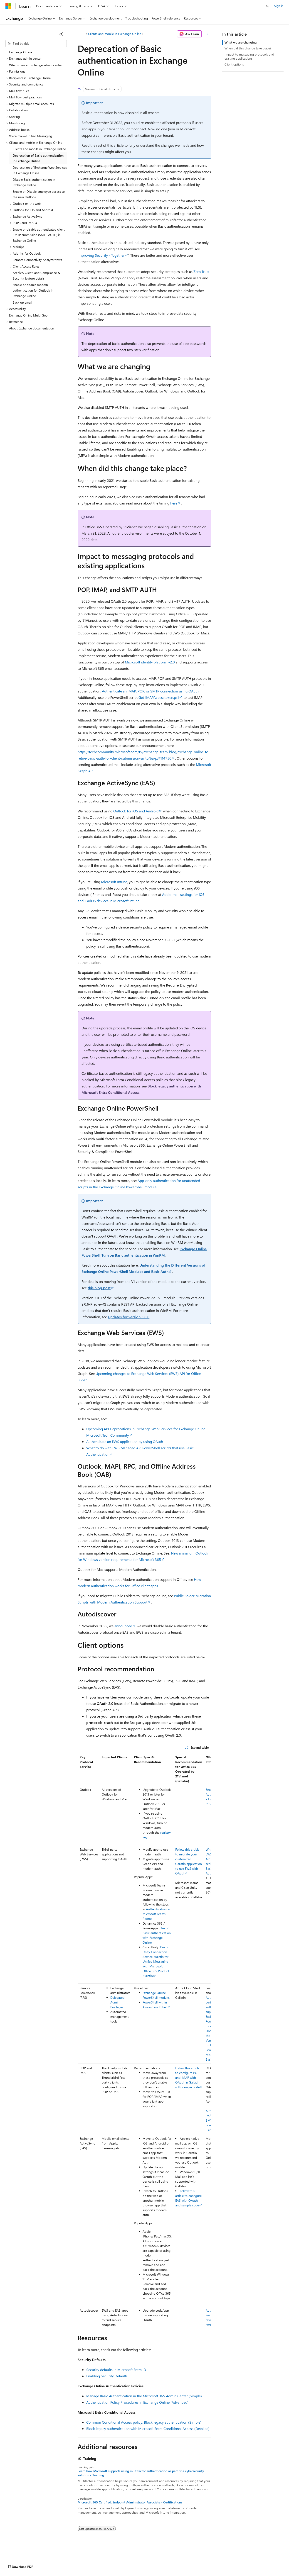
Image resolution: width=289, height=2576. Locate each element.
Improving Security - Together (101, 255)
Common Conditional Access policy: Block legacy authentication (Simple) (143, 2422)
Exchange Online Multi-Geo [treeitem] (28, 315)
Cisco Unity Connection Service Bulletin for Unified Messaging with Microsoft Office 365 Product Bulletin (156, 1961)
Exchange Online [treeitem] (20, 52)
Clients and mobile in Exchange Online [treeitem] (39, 149)
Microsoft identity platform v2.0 (150, 662)
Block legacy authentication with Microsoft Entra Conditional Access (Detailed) (148, 2428)
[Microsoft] (8, 6)
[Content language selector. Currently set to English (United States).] (26, 2551)
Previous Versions (41, 2562)
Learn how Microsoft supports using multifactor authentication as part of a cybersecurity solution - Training (141, 2473)
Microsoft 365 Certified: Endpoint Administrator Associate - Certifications (130, 2502)
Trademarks (188, 2562)
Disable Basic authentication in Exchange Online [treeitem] (34, 182)
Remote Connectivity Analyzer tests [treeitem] (37, 260)
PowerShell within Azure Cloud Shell (155, 2004)
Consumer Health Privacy (130, 2562)
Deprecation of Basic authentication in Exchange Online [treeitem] (38, 158)
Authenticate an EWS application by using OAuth (124, 1441)
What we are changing (241, 42)
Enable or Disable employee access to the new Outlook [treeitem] (39, 194)
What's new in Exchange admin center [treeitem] (35, 65)
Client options (234, 64)
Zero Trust (201, 271)
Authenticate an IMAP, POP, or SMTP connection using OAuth (150, 691)
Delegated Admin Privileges (117, 2002)
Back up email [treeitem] (22, 302)
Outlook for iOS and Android (135, 811)
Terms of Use (166, 2562)
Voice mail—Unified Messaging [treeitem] (30, 136)
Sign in (279, 6)
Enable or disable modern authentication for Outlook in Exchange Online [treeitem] (33, 290)
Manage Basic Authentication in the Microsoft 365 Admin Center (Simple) (144, 2395)
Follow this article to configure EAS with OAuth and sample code (188, 2198)
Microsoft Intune (114, 881)
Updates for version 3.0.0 (128, 1316)
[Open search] (267, 6)
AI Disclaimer (14, 2562)
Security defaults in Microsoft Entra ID (116, 2369)
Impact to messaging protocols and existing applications (249, 56)
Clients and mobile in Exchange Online (114, 34)
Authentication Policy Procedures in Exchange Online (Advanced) (137, 2402)
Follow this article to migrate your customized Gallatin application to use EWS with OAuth (188, 1861)
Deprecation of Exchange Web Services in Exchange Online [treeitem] (40, 170)
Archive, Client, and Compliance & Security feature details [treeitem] (36, 275)
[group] (144, 2041)
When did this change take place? (248, 48)
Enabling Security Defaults (107, 2376)
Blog (62, 2562)
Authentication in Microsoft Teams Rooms (156, 1914)
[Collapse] (61, 34)
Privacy (99, 2562)
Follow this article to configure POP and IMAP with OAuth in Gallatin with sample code (187, 2077)
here (173, 503)
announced (123, 1625)
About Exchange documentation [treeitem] (31, 328)
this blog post (99, 1287)
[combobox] (36, 43)
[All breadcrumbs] (82, 34)
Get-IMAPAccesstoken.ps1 (158, 697)
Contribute (81, 2562)
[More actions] (207, 34)
